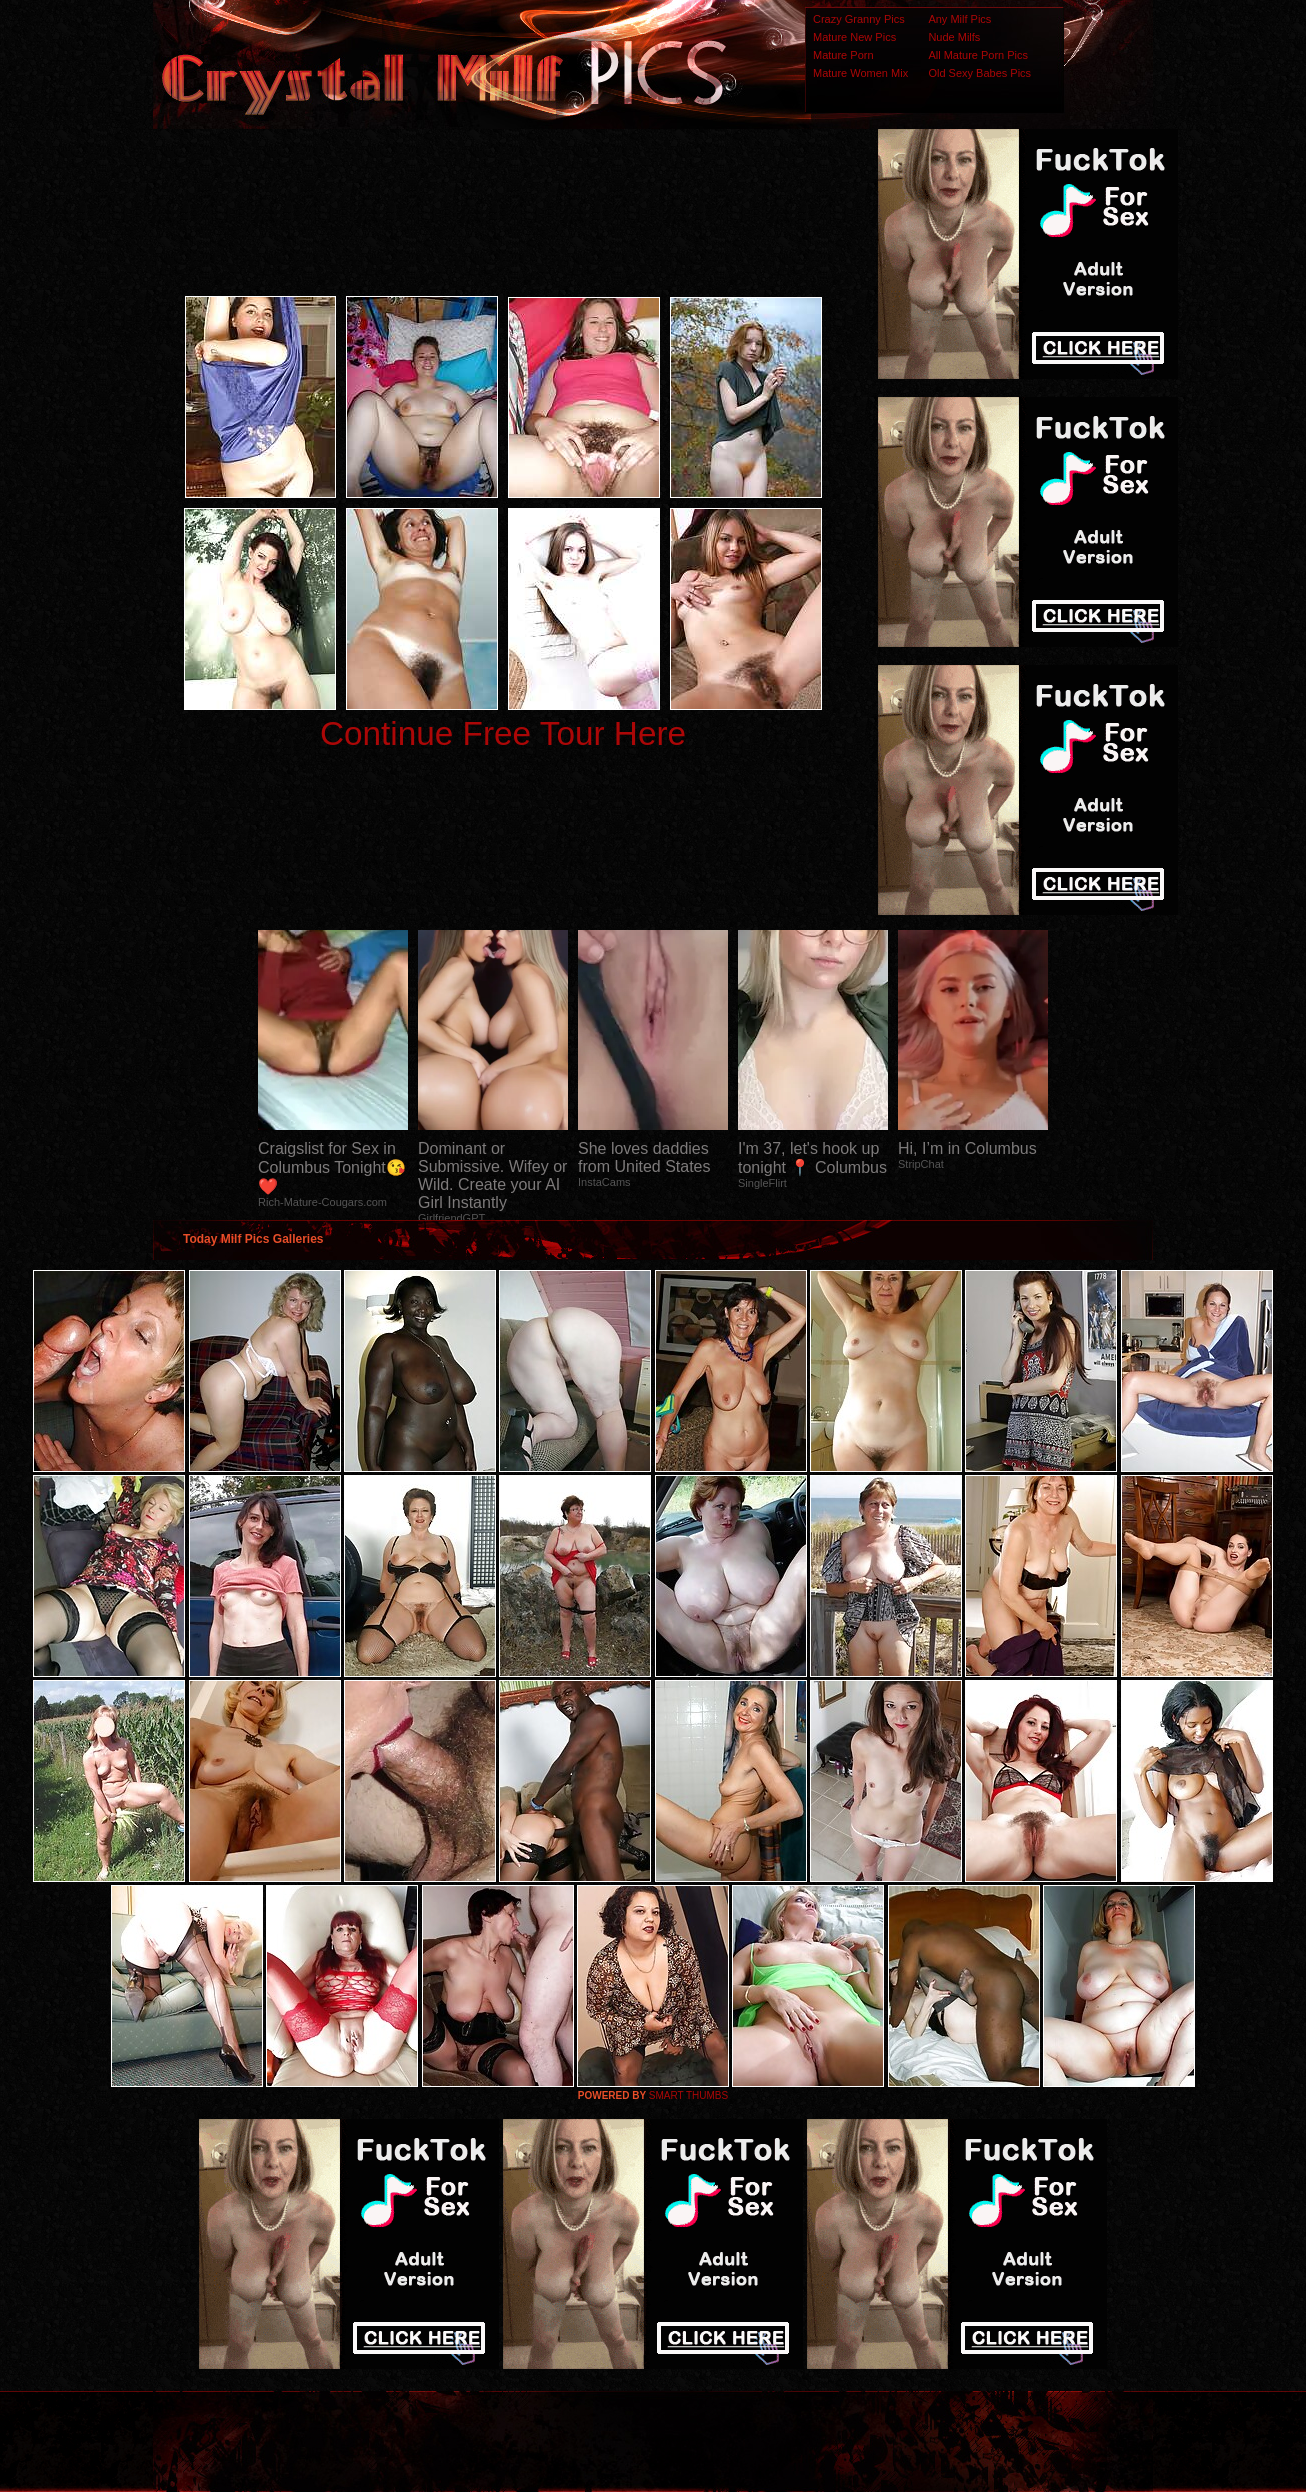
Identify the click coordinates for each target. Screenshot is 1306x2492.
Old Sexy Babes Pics (979, 73)
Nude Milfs (954, 37)
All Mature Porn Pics (978, 55)
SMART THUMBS (688, 2095)
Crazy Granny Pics (859, 19)
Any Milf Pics (959, 19)
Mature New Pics (854, 37)
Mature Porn (843, 55)
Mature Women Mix (860, 73)
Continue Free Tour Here (503, 733)
